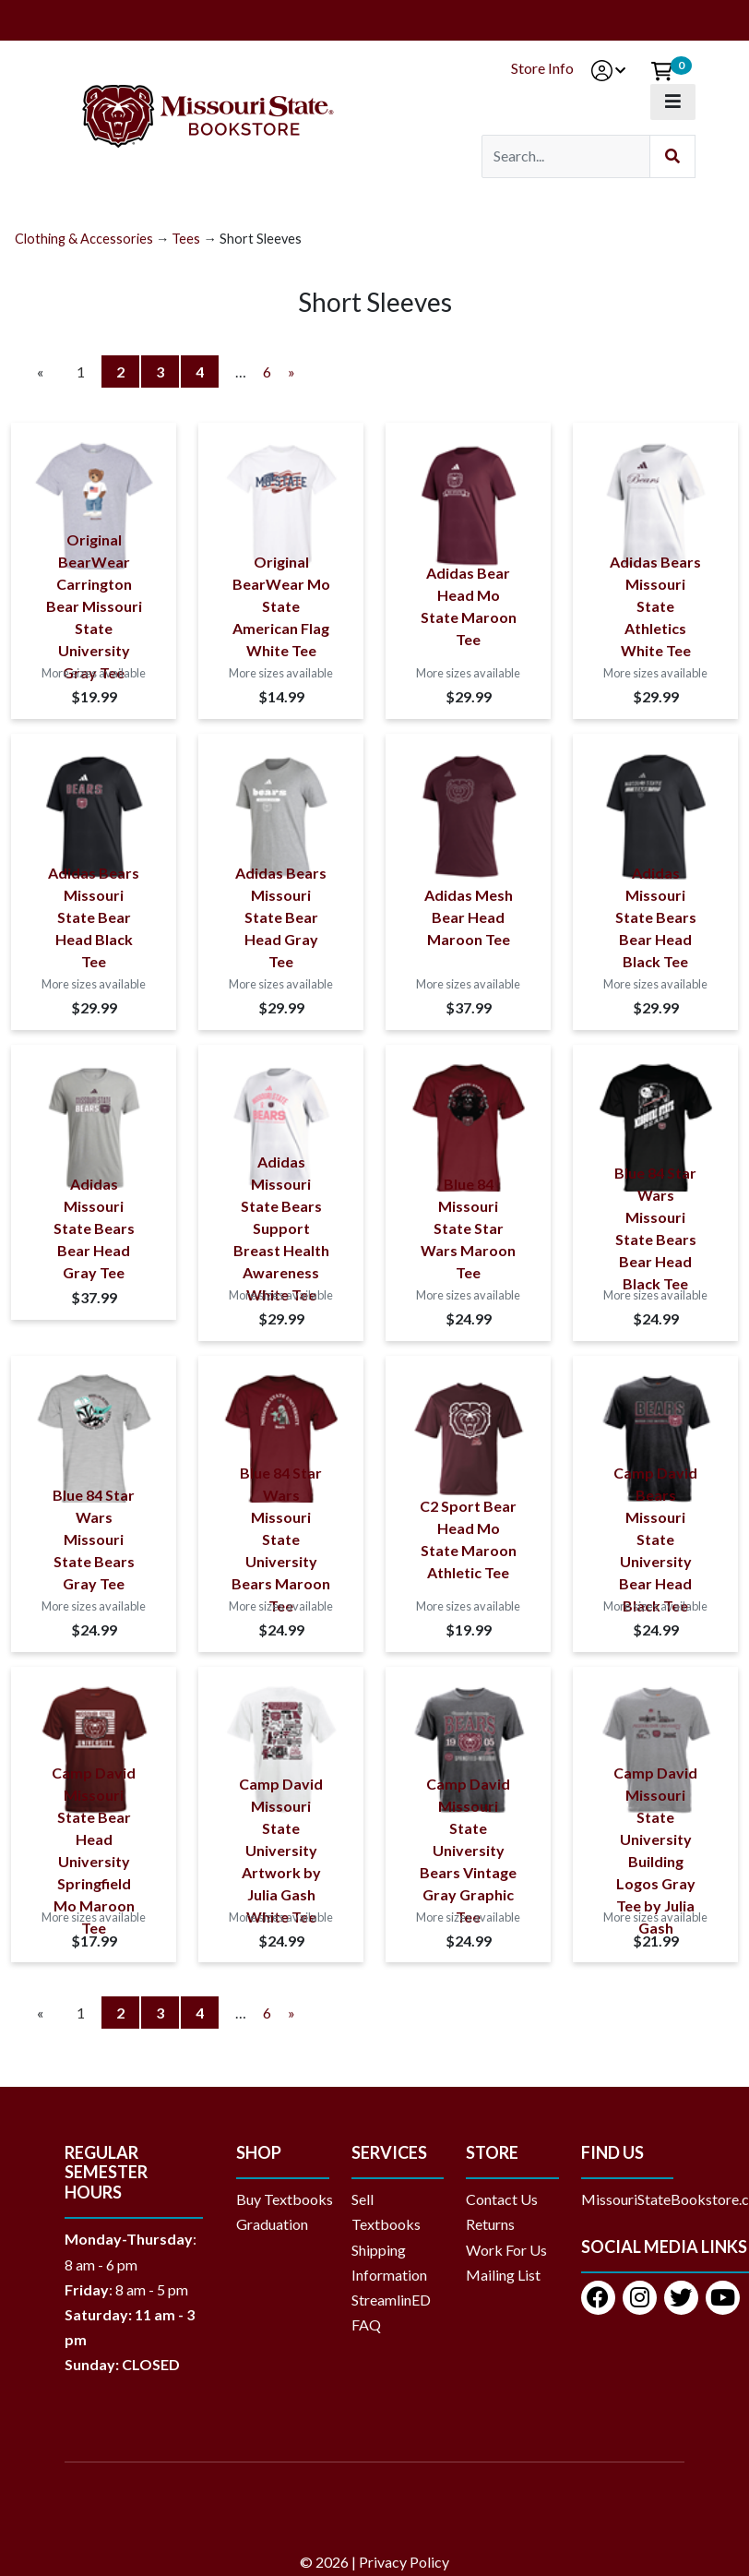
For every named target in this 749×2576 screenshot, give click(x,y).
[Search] (566, 156)
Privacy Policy (404, 2561)
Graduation (279, 2224)
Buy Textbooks (284, 2199)
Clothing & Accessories (84, 238)
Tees (186, 238)
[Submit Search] (672, 156)
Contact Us (502, 2199)
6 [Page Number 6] (267, 371)
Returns (490, 2224)
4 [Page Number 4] (207, 369)
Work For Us (506, 2249)
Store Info (542, 68)
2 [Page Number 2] (127, 369)
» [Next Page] (291, 371)
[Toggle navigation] (673, 101)
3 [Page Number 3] (167, 369)
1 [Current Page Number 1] (88, 373)
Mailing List (503, 2274)
